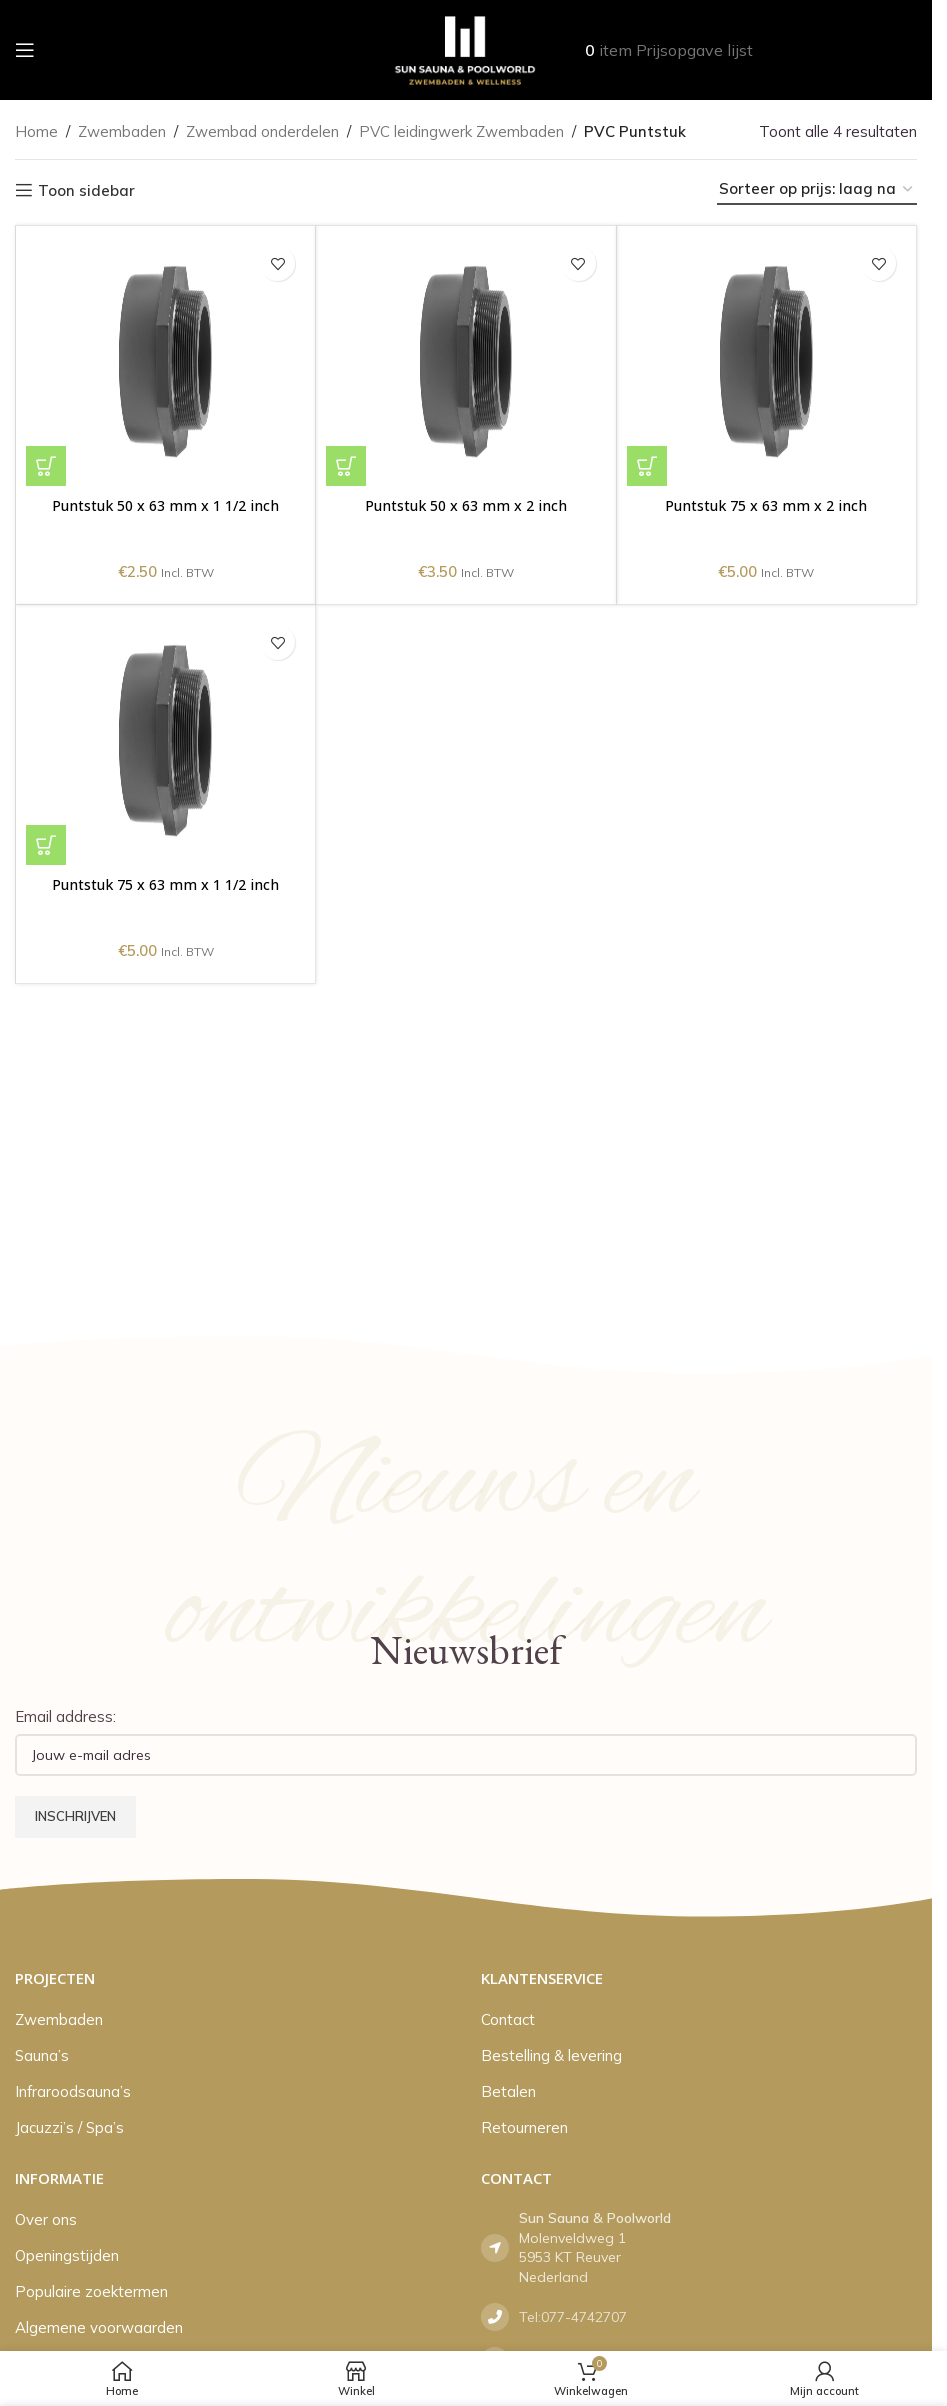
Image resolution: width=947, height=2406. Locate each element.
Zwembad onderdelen (262, 131)
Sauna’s (42, 2055)
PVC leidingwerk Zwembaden (461, 131)
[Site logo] (465, 48)
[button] (46, 466)
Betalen (508, 2091)
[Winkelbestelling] (817, 190)
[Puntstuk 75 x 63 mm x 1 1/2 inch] (165, 740)
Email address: (65, 1716)
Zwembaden (122, 131)
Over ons (46, 2219)
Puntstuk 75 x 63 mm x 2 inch (766, 505)
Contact (508, 2019)
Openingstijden (67, 2255)
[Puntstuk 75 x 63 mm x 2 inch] (766, 361)
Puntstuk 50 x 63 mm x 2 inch (465, 505)
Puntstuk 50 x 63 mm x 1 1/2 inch (165, 505)
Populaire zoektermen (91, 2291)
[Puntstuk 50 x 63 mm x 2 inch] (465, 361)
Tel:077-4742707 (573, 2317)
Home (36, 131)
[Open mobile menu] (25, 50)
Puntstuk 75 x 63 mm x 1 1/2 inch (165, 884)
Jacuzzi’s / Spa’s (69, 2127)
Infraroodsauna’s (73, 2091)
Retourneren (524, 2127)
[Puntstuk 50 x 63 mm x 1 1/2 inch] (165, 361)
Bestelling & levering (551, 2055)
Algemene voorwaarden (99, 2327)
